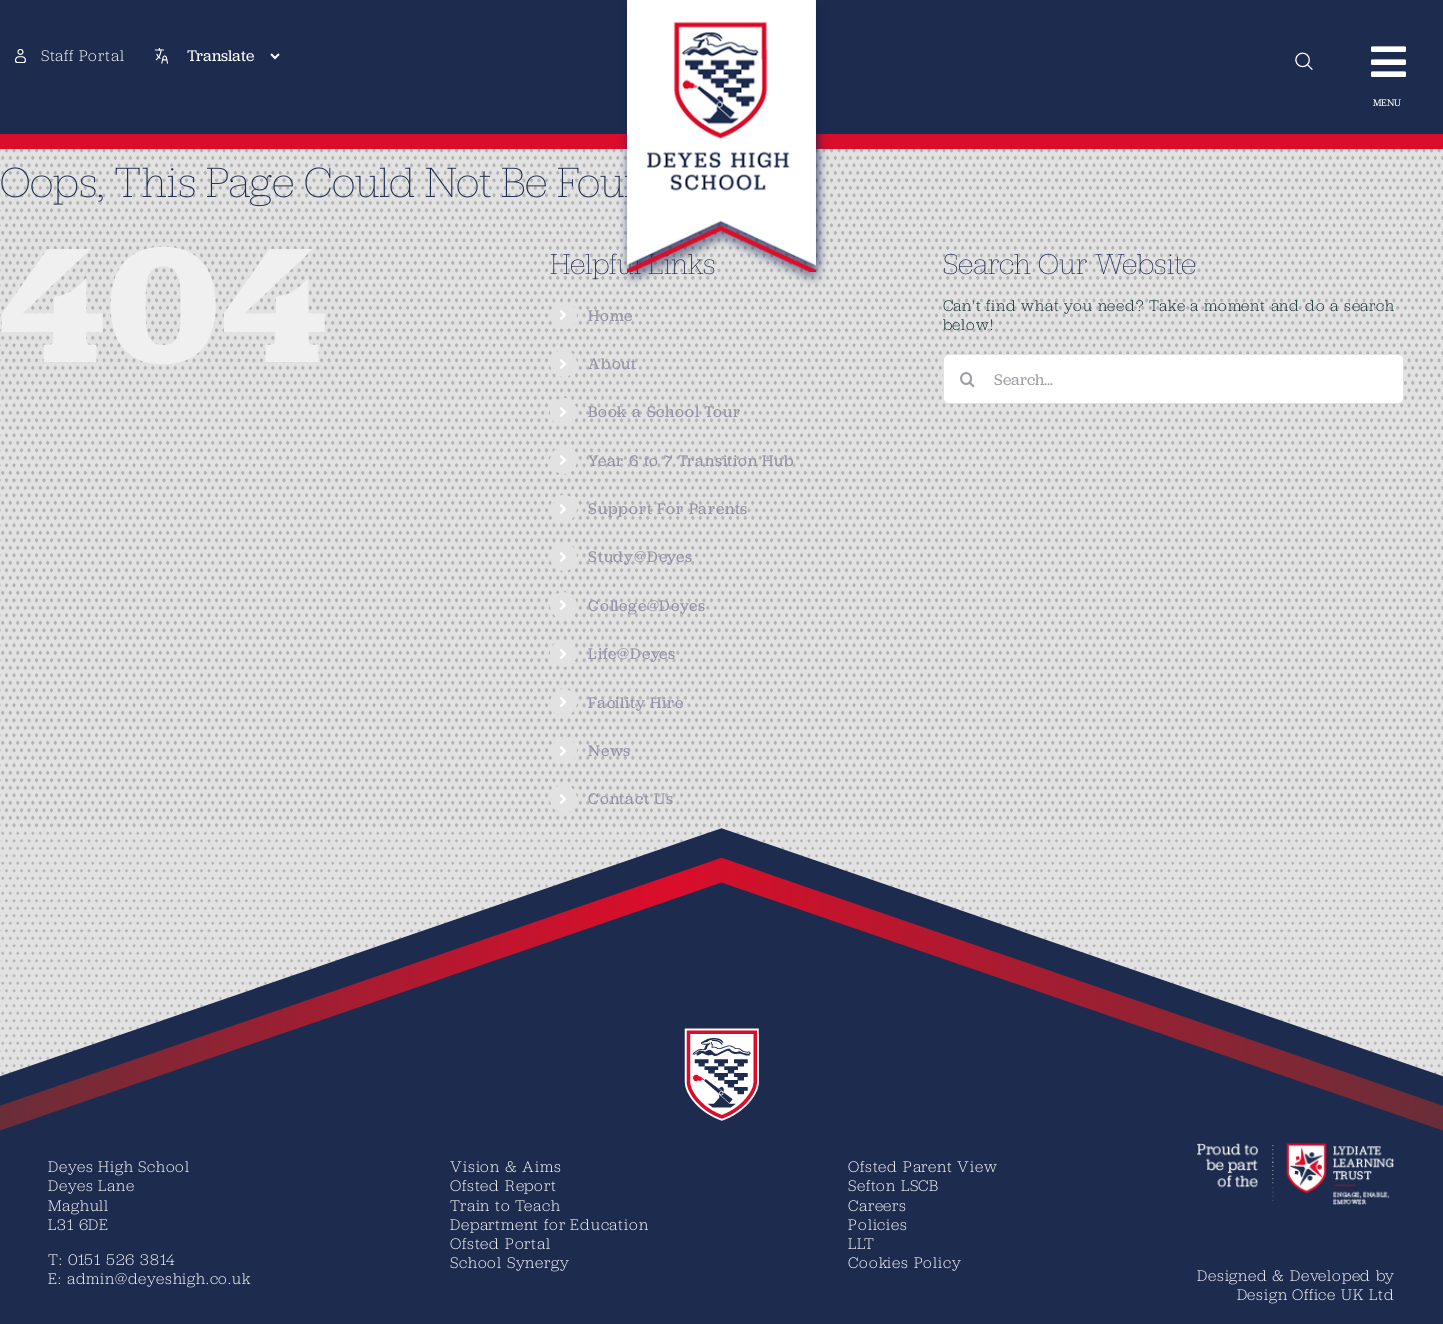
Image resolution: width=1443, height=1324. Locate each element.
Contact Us (631, 798)
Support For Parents (668, 508)
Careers (877, 1205)
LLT (861, 1243)
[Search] (968, 379)
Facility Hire (635, 702)
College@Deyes (646, 605)
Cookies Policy (904, 1262)
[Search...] (1173, 379)
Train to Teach (505, 1205)
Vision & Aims (505, 1166)
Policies (877, 1224)
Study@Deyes (640, 556)
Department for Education (549, 1224)
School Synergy (509, 1262)
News (609, 750)
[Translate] (233, 56)
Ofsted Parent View (922, 1166)
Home (610, 315)
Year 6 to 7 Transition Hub (691, 460)
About (612, 363)
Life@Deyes (632, 653)
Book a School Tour (664, 411)
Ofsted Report (503, 1185)
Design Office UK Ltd (1316, 1294)
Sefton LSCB (893, 1185)
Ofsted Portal (500, 1243)
